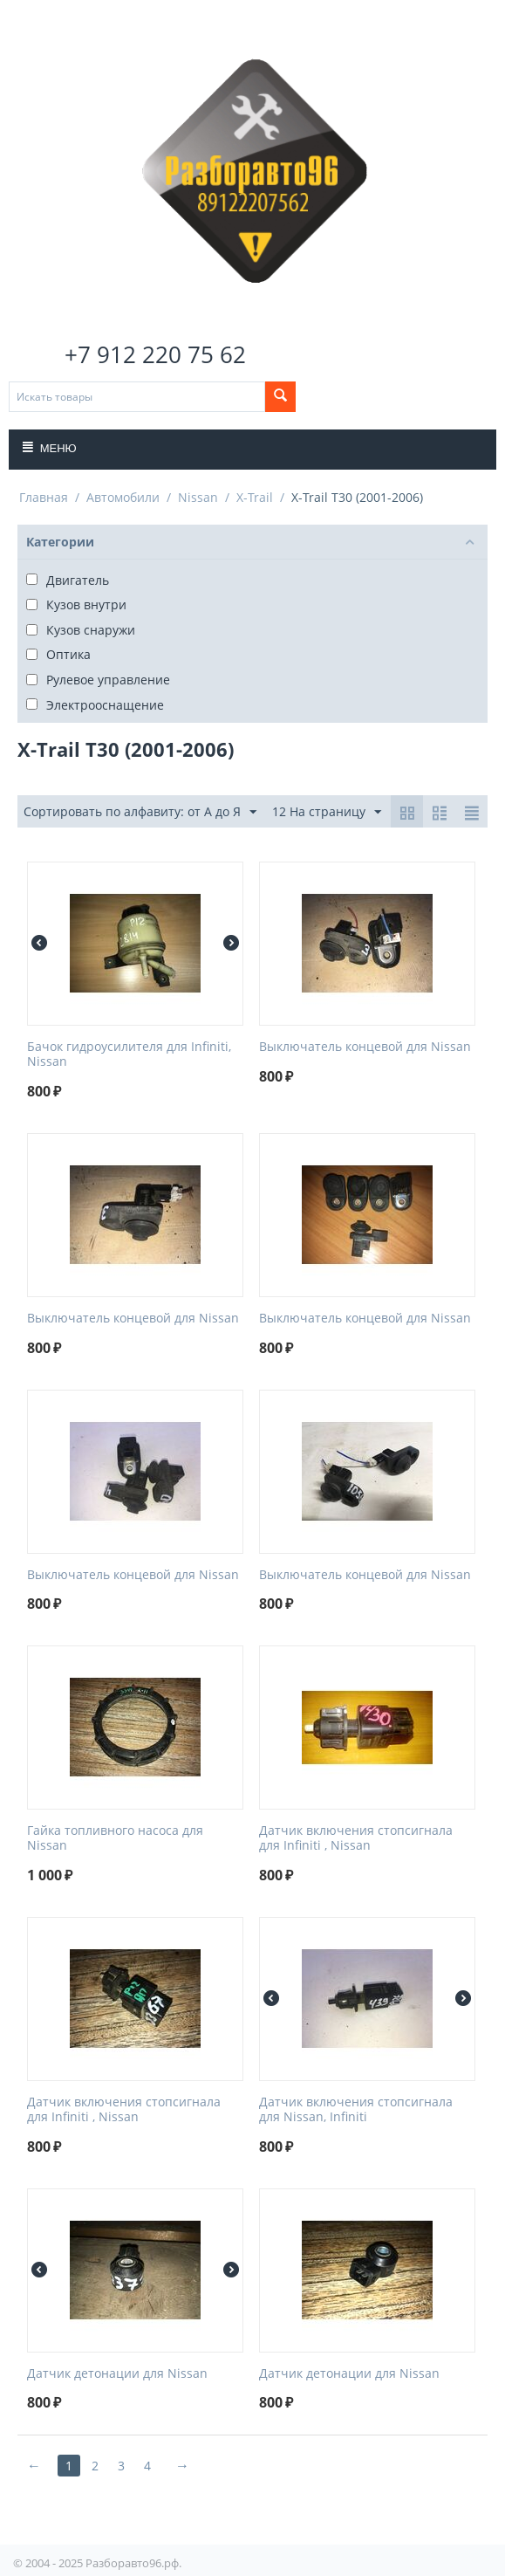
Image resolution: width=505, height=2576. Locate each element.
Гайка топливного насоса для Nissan (115, 1838)
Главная (43, 497)
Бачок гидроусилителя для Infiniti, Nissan (129, 1054)
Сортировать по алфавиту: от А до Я (140, 812)
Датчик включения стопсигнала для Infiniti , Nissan (356, 1838)
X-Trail (254, 497)
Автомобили (123, 497)
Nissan (198, 497)
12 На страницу (326, 812)
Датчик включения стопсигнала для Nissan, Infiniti (356, 2110)
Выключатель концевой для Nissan (365, 1047)
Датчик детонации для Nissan (117, 2373)
